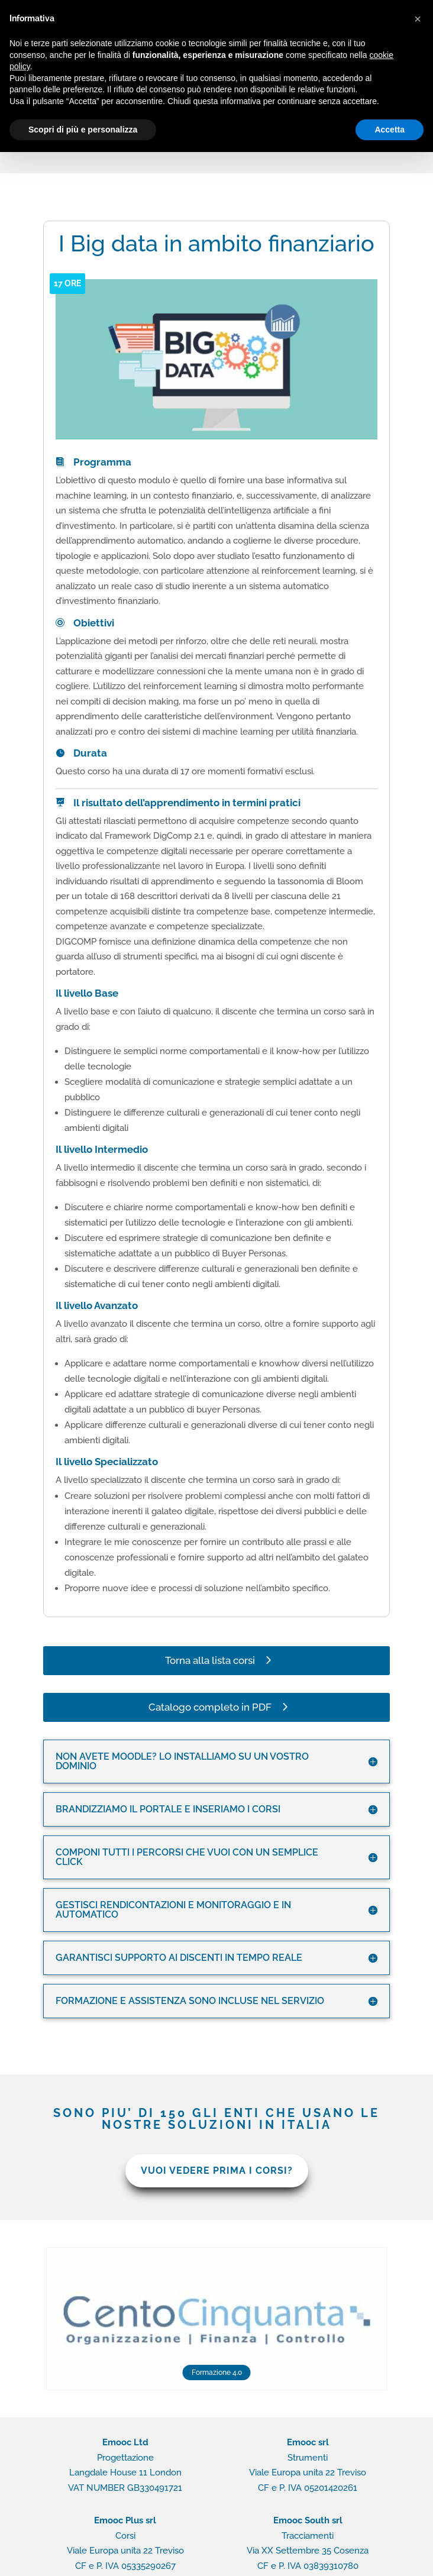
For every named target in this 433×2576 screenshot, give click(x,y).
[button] (417, 18)
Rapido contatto (279, 2558)
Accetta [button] (389, 129)
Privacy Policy (149, 2558)
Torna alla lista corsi (210, 1609)
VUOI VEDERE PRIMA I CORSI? (217, 2119)
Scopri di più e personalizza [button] (82, 129)
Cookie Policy (212, 2558)
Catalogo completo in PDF (210, 1656)
